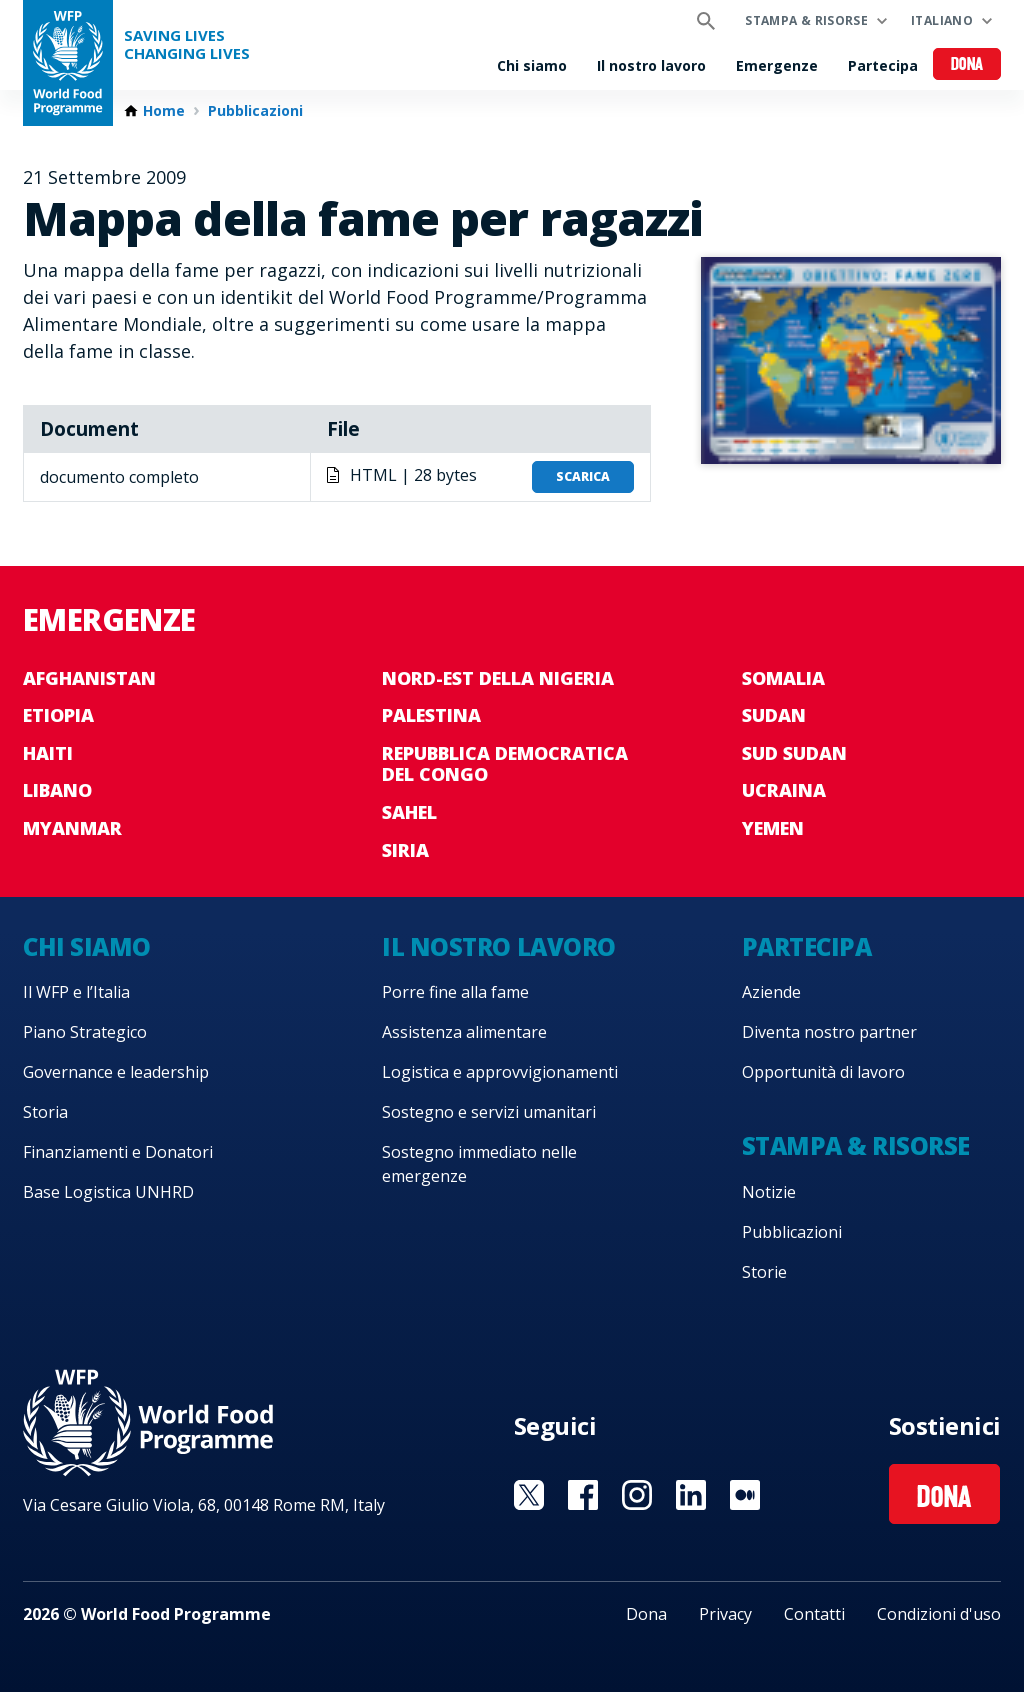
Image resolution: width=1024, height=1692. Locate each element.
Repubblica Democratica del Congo (505, 764)
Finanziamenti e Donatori (118, 1152)
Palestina (431, 715)
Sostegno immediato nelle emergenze (479, 1164)
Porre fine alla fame (455, 992)
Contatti (814, 1614)
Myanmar (72, 828)
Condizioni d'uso (939, 1614)
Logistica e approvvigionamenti (500, 1072)
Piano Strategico (85, 1032)
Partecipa (883, 65)
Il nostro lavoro (651, 65)
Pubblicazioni (255, 111)
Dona (967, 65)
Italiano (942, 20)
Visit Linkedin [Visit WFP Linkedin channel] (691, 1495)
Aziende (771, 992)
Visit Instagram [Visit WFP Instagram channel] (637, 1495)
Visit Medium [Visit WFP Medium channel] (745, 1495)
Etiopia (58, 715)
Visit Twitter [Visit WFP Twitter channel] (529, 1495)
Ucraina (784, 790)
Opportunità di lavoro (823, 1072)
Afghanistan (89, 678)
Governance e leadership (116, 1072)
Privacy (725, 1614)
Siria (405, 850)
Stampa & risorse (806, 20)
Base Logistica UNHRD (108, 1192)
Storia (45, 1112)
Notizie (769, 1192)
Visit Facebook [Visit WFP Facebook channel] (583, 1495)
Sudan (774, 715)
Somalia (783, 678)
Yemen (773, 828)
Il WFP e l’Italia (76, 992)
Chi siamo (532, 65)
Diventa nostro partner (829, 1032)
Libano (57, 790)
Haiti (48, 753)
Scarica (583, 476)
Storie (764, 1272)
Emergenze (777, 65)
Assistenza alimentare (464, 1032)
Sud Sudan (794, 753)
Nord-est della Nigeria (498, 678)
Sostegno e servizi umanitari (489, 1112)
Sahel (409, 812)
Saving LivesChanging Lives (187, 44)
